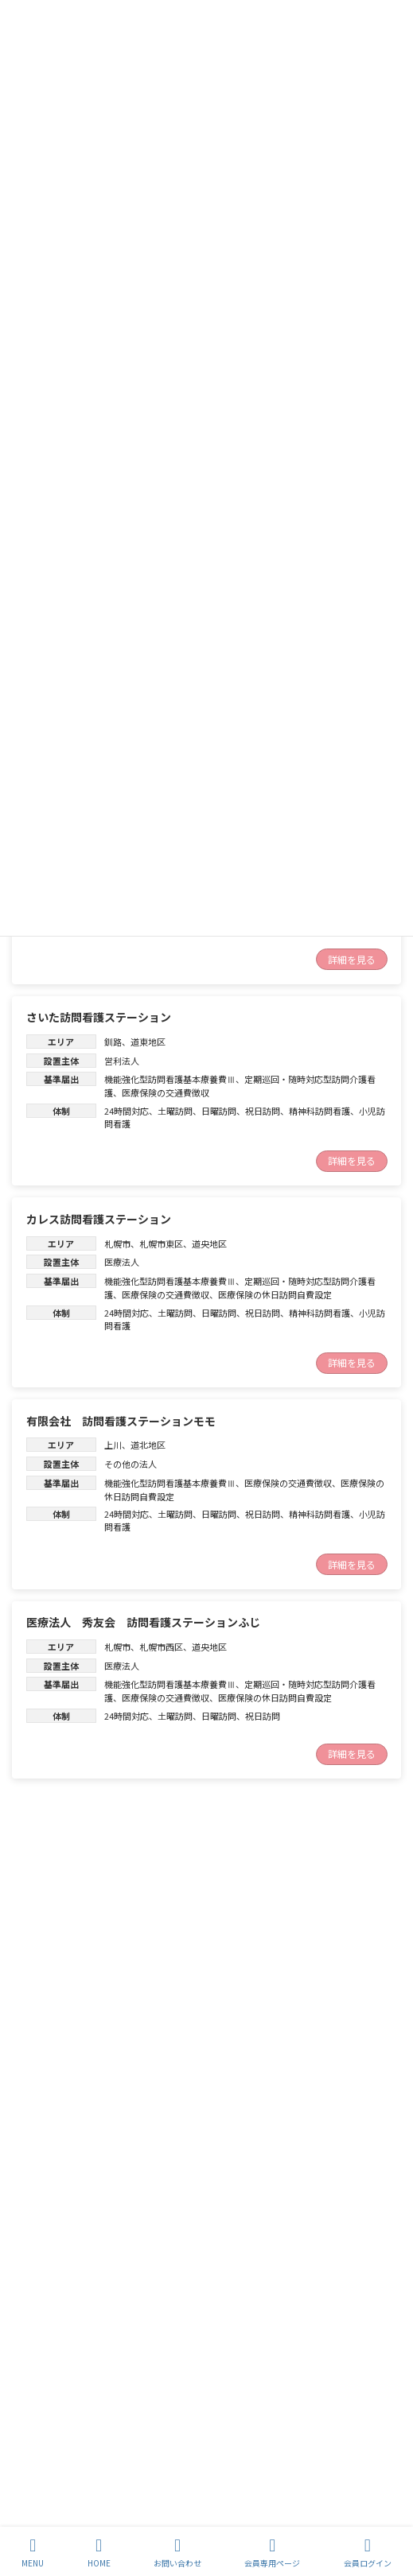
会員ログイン (368, 2552)
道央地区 (209, 1243)
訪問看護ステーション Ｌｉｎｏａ (115, 2198)
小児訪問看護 (254, 1924)
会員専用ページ (272, 2552)
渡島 (113, 2045)
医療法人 (121, 1261)
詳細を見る (352, 959)
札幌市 (117, 1243)
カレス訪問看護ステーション (98, 1219)
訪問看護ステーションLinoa (97, 1863)
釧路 (113, 1041)
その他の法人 (130, 1463)
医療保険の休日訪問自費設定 (275, 1294)
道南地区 (148, 2045)
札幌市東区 (161, 1243)
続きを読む (352, 1963)
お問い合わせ (177, 2552)
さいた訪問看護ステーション (98, 1017)
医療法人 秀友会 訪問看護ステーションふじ (143, 1622)
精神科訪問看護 (319, 1110)
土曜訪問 (175, 1110)
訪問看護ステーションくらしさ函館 (115, 2357)
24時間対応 (126, 1110)
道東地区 (148, 1041)
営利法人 (121, 1060)
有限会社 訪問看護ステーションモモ (121, 1421)
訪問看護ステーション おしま (99, 2515)
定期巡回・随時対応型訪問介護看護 (174, 2083)
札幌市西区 (161, 1646)
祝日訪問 (262, 1110)
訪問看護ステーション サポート (109, 2021)
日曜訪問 (218, 1110)
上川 (113, 1444)
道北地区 (148, 1444)
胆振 (113, 1887)
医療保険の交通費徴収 (165, 1092)
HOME (99, 2552)
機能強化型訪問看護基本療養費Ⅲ (170, 1079)
